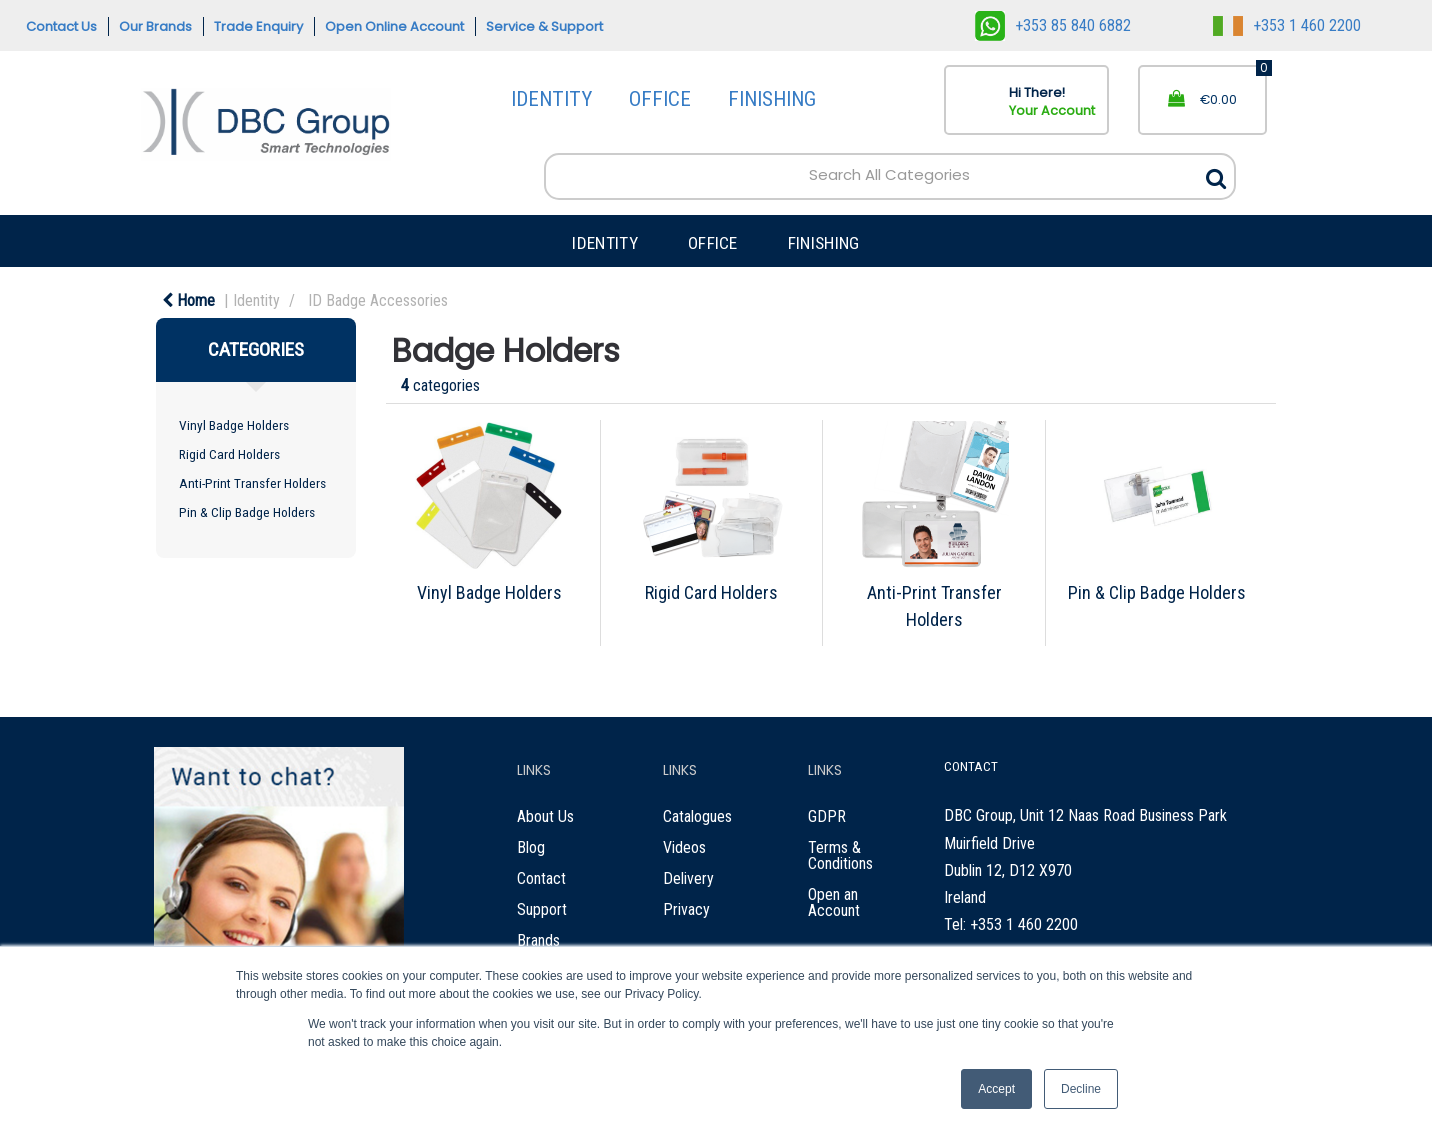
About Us (545, 816)
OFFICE (660, 99)
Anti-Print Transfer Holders (252, 483)
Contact (541, 878)
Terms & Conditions (840, 855)
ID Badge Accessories (378, 300)
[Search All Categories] (889, 176)
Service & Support (544, 26)
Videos (684, 847)
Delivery (688, 878)
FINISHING (772, 99)
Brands (538, 940)
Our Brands (155, 26)
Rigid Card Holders (229, 454)
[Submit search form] (1216, 173)
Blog (531, 847)
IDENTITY (551, 99)
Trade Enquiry (258, 26)
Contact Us (61, 26)
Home (188, 300)
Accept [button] (996, 1089)
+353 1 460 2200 (1287, 25)
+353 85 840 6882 (1053, 25)
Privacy (686, 909)
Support (542, 909)
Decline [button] (1081, 1089)
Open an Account (834, 902)
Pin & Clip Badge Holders (247, 512)
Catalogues (697, 816)
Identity (256, 300)
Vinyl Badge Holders (234, 425)
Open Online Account (394, 26)
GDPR (827, 816)
